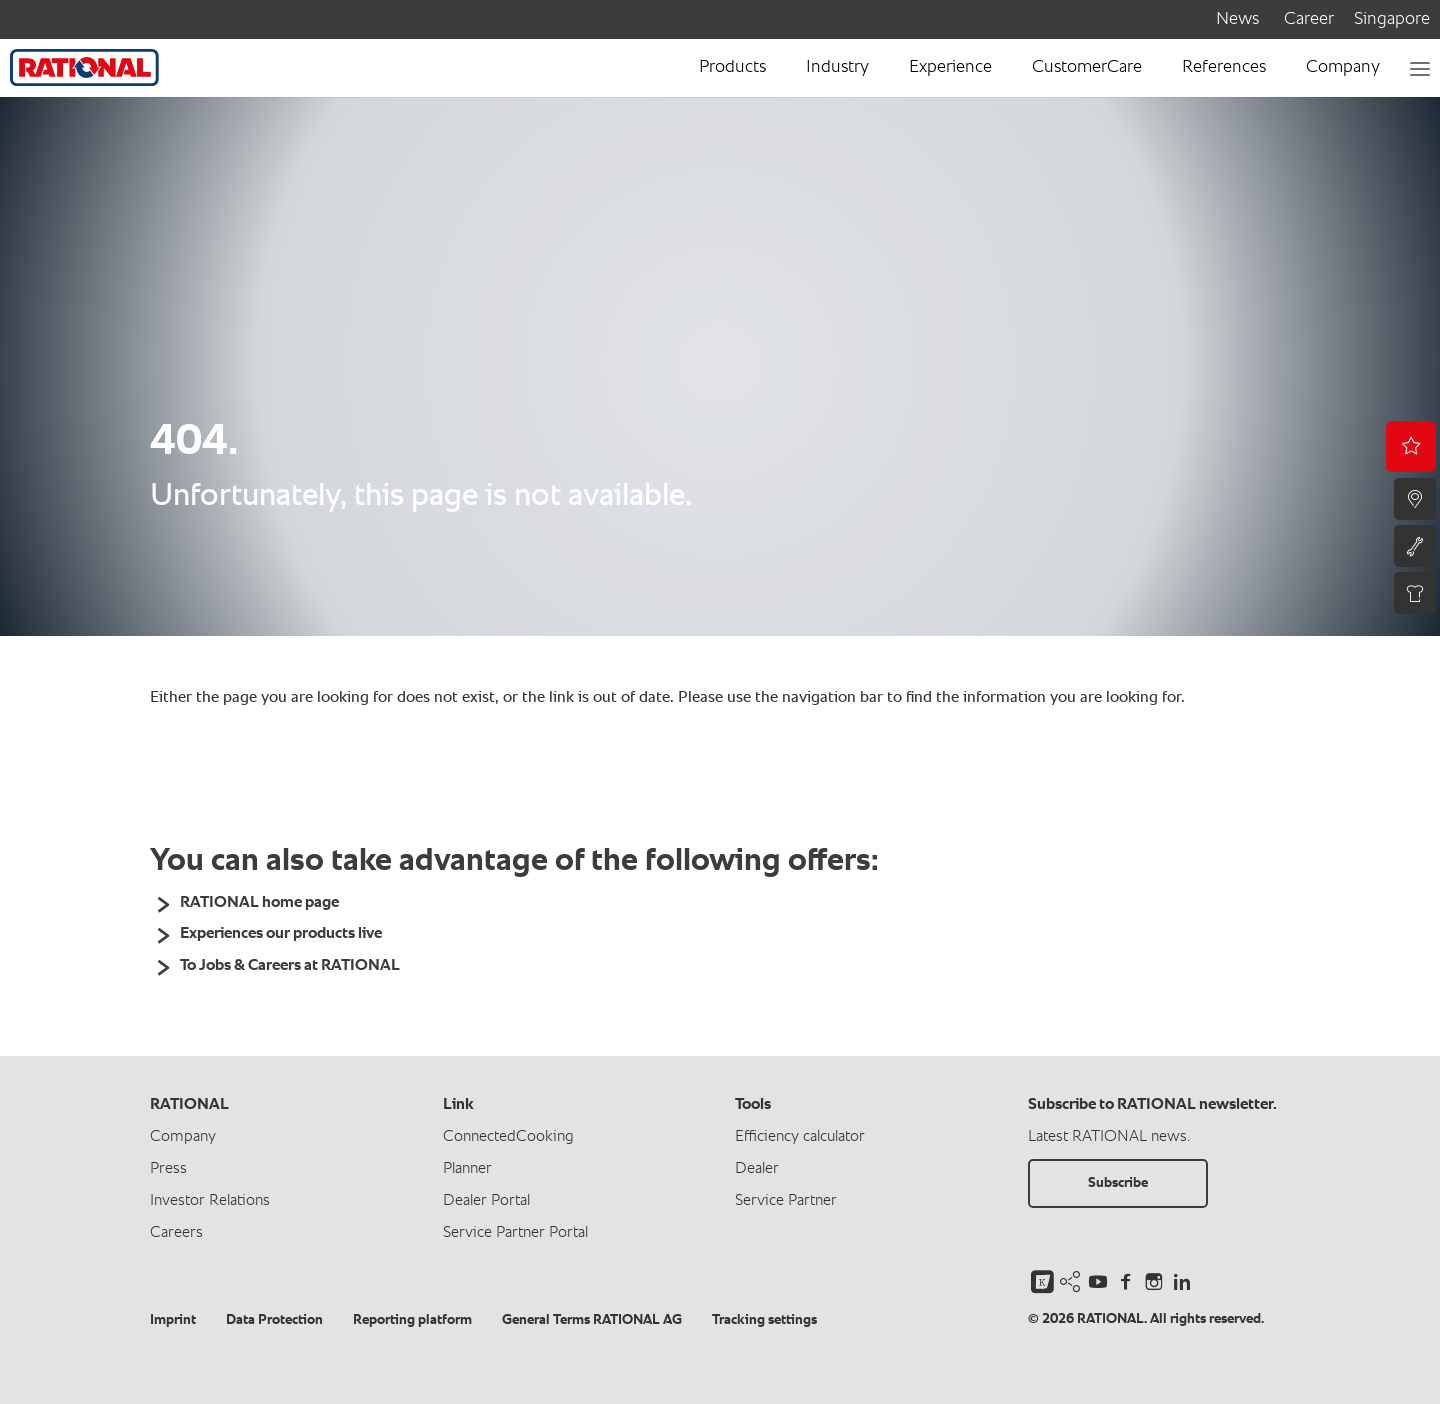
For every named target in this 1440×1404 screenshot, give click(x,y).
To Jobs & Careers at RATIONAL (290, 966)
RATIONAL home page (259, 903)
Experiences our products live (281, 934)
